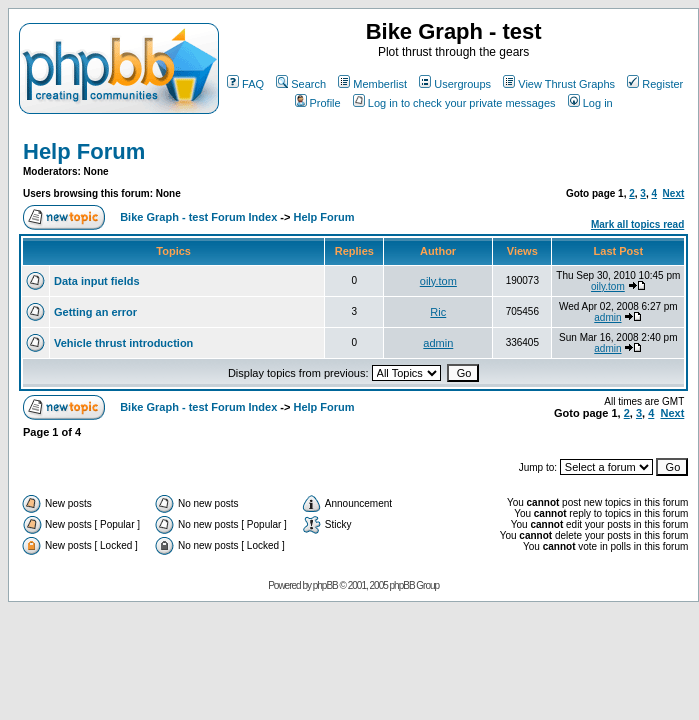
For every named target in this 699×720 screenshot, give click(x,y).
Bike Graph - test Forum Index (198, 217)
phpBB (325, 585)
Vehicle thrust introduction (123, 343)
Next (674, 193)
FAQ (245, 84)
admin (607, 317)
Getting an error (95, 312)
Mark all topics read (637, 224)
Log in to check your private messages (454, 103)
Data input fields (97, 281)
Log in (590, 103)
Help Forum (84, 151)
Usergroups (455, 84)
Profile (318, 103)
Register (655, 84)
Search (301, 84)
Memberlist (372, 84)
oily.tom (438, 281)
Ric (438, 312)
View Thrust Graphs (559, 84)
